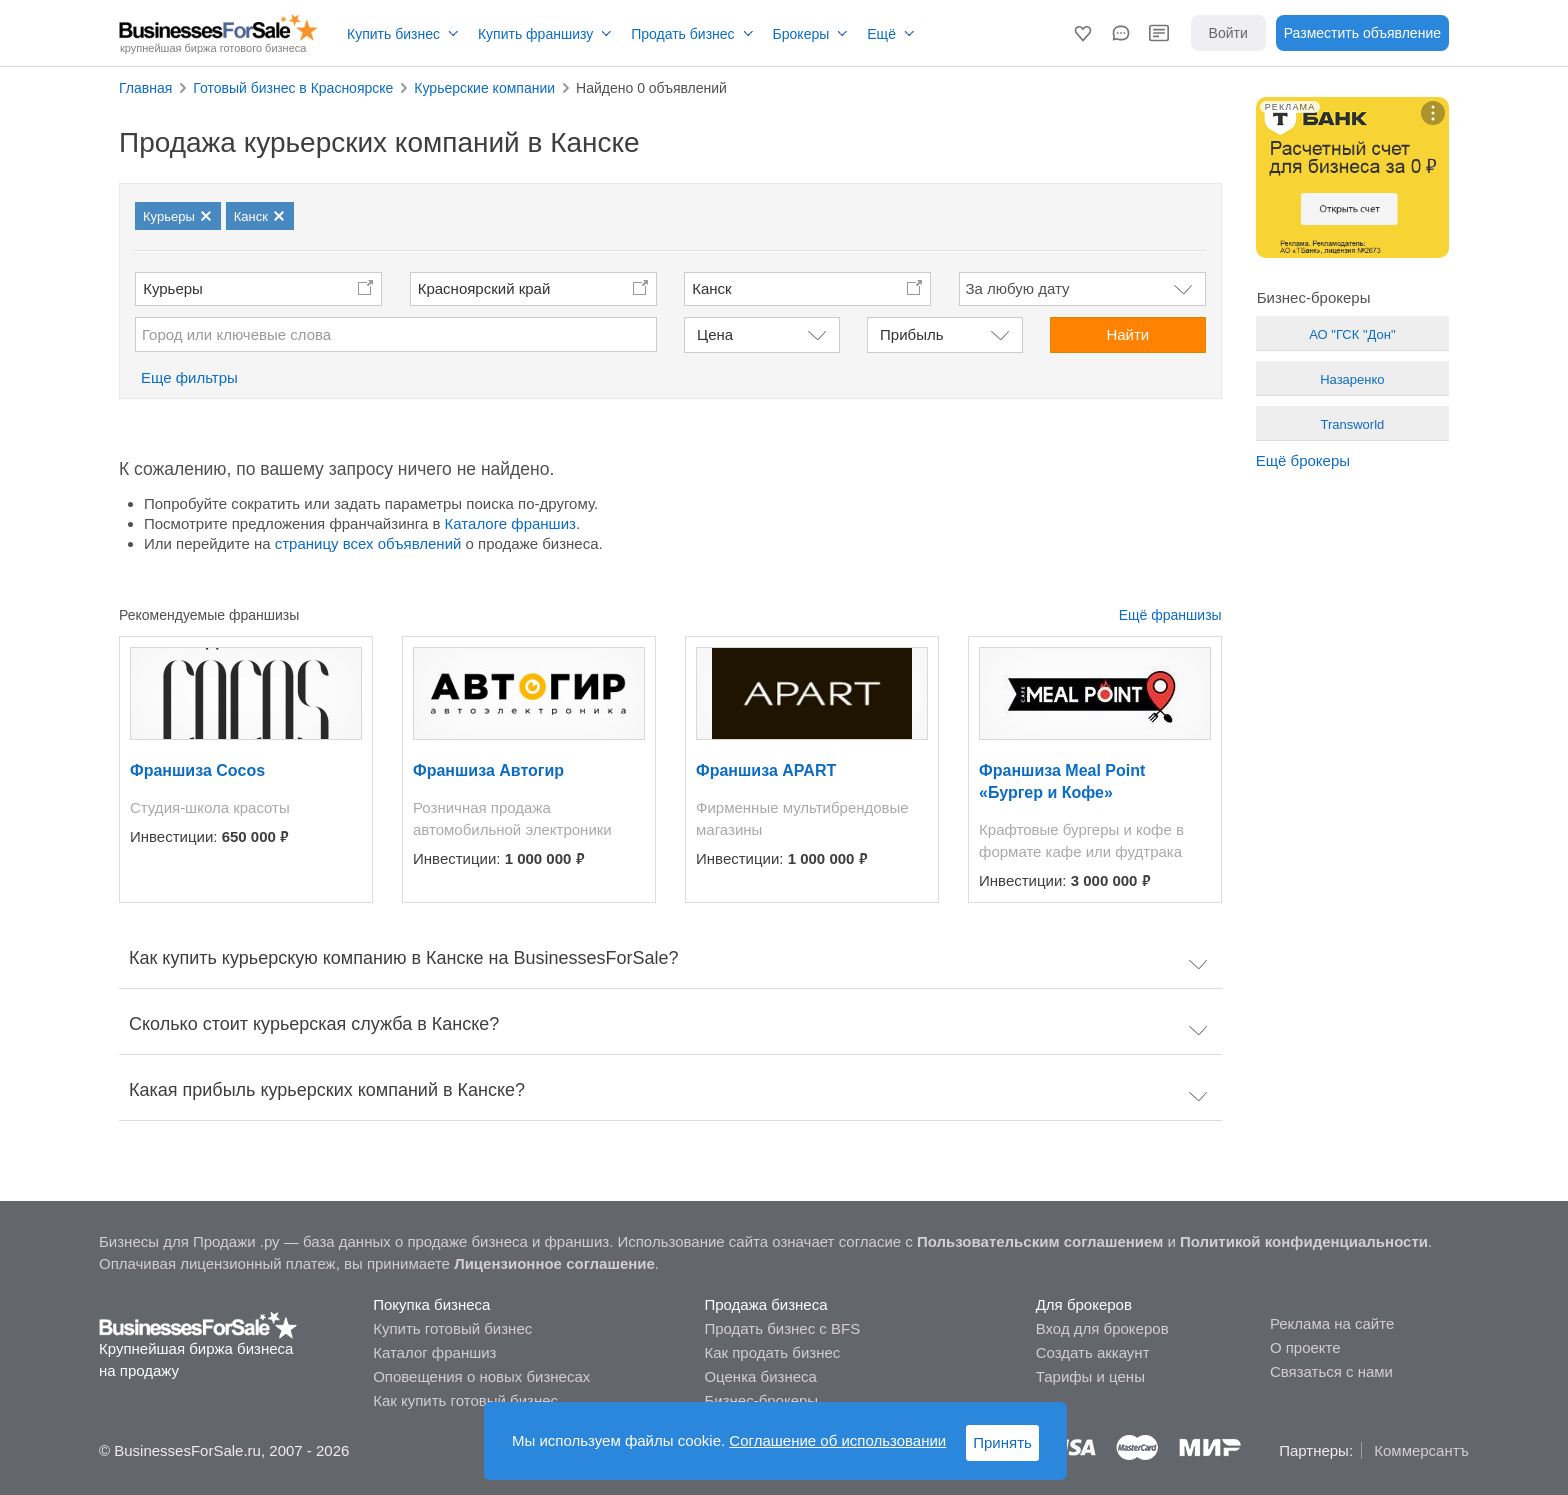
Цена (715, 334)
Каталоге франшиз (510, 523)
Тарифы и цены (1090, 1376)
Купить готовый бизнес (452, 1328)
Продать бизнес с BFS (782, 1328)
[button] (1083, 33)
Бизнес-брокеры (761, 1400)
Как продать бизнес (772, 1352)
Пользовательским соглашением (1040, 1241)
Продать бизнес (682, 34)
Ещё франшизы (1170, 615)
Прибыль (911, 334)
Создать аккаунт (1093, 1352)
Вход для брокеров (1102, 1328)
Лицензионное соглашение (554, 1263)
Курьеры (173, 288)
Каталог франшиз (434, 1352)
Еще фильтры (189, 377)
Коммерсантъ (1421, 1450)
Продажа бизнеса (765, 1304)
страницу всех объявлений (368, 543)
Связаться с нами (1331, 1371)
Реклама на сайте (1332, 1323)
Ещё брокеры (1303, 460)
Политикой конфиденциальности (1304, 1241)
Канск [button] (711, 288)
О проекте (1305, 1347)
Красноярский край (484, 288)
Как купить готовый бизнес (465, 1400)
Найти (1127, 334)
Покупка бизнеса (431, 1304)
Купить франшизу (535, 34)
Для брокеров (1084, 1304)
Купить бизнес (393, 34)
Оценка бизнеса (760, 1376)
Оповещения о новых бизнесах (481, 1376)
